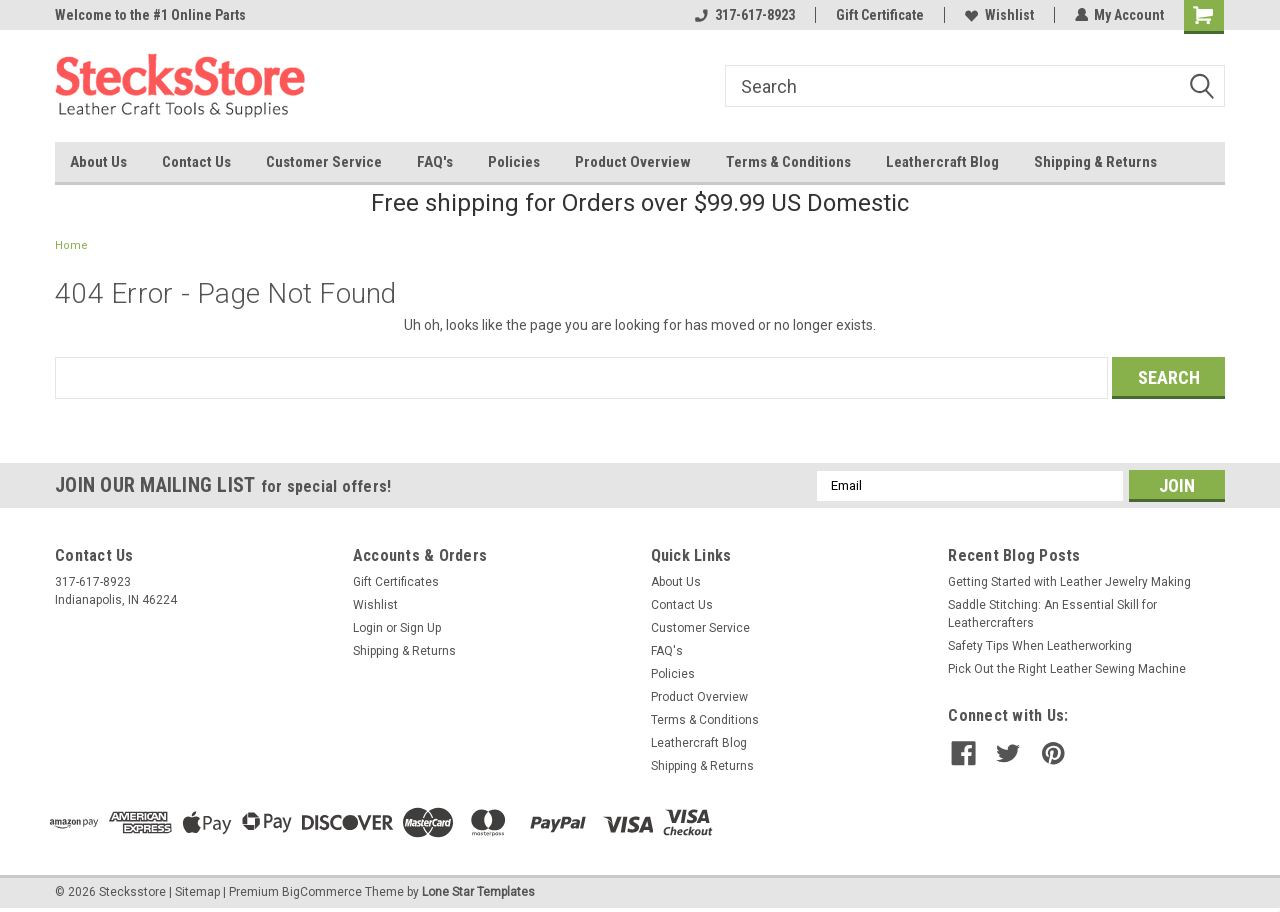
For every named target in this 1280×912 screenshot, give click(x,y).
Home (71, 245)
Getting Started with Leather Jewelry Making (1069, 582)
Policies (514, 162)
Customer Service (324, 162)
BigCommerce (322, 892)
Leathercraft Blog (942, 162)
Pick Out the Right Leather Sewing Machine (1067, 669)
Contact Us (196, 162)
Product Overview (633, 162)
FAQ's (435, 162)
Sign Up (420, 628)
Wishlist (998, 15)
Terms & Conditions (788, 162)
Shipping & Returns (1095, 162)
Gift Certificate (879, 15)
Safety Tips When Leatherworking (1040, 646)
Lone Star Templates (478, 892)
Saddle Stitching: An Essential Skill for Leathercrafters (1052, 614)
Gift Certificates (396, 582)
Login (368, 628)
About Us (98, 162)
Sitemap (197, 892)
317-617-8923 (744, 15)
